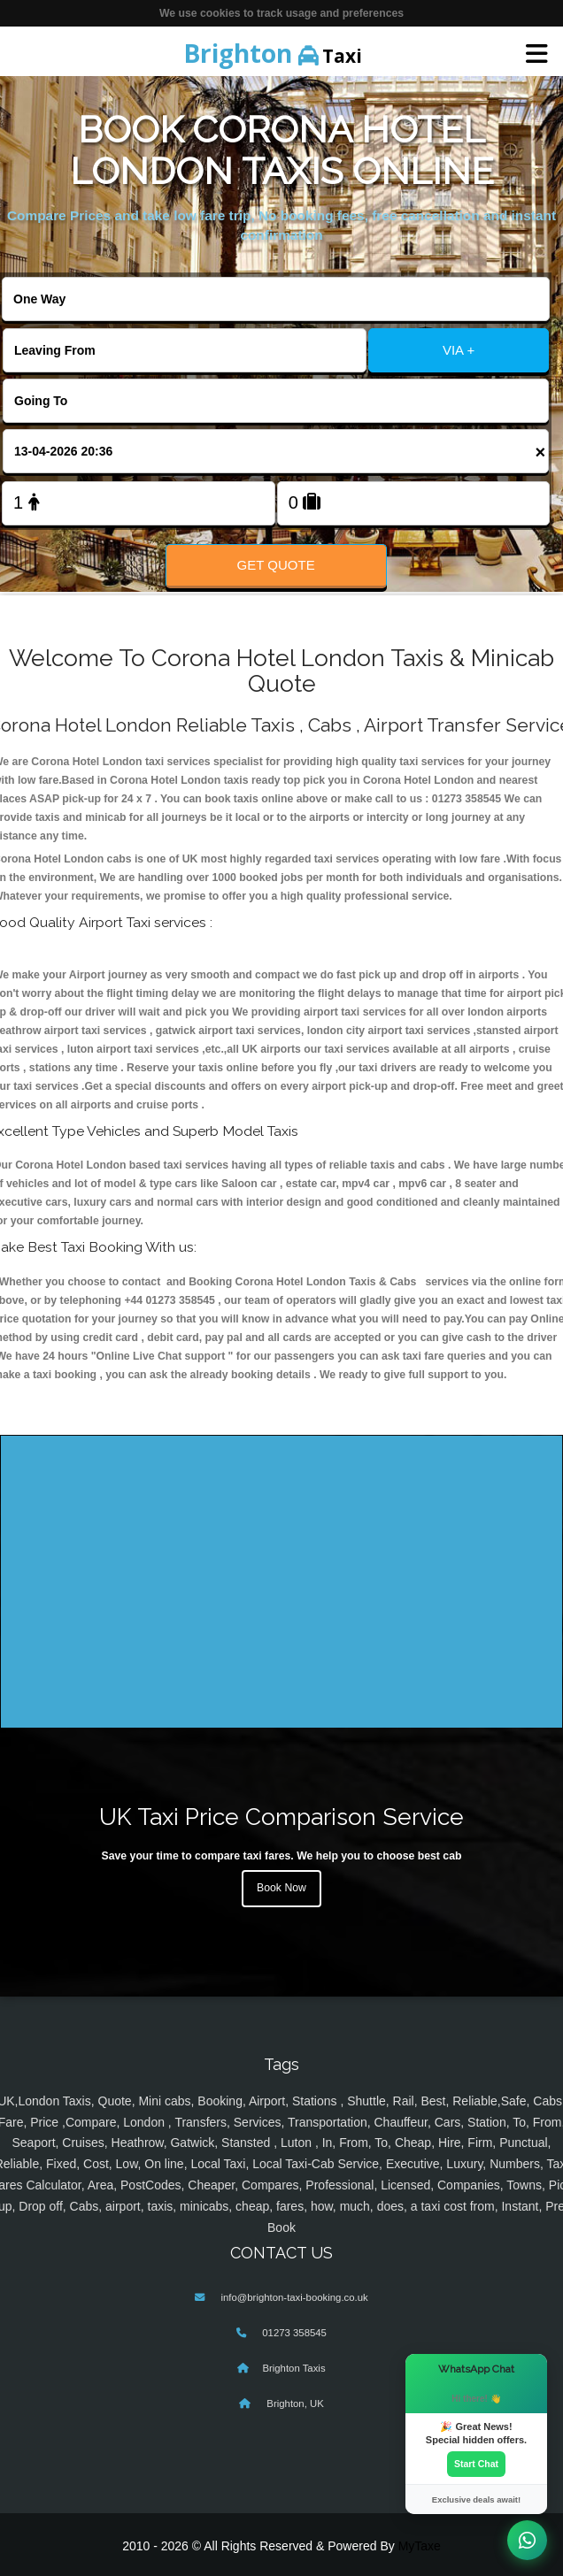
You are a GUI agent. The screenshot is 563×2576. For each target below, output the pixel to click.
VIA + (458, 349)
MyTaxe (419, 2546)
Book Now (281, 1888)
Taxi (272, 53)
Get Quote (276, 564)
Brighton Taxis (293, 2368)
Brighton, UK (294, 2403)
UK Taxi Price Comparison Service (281, 1816)
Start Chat (476, 2463)
